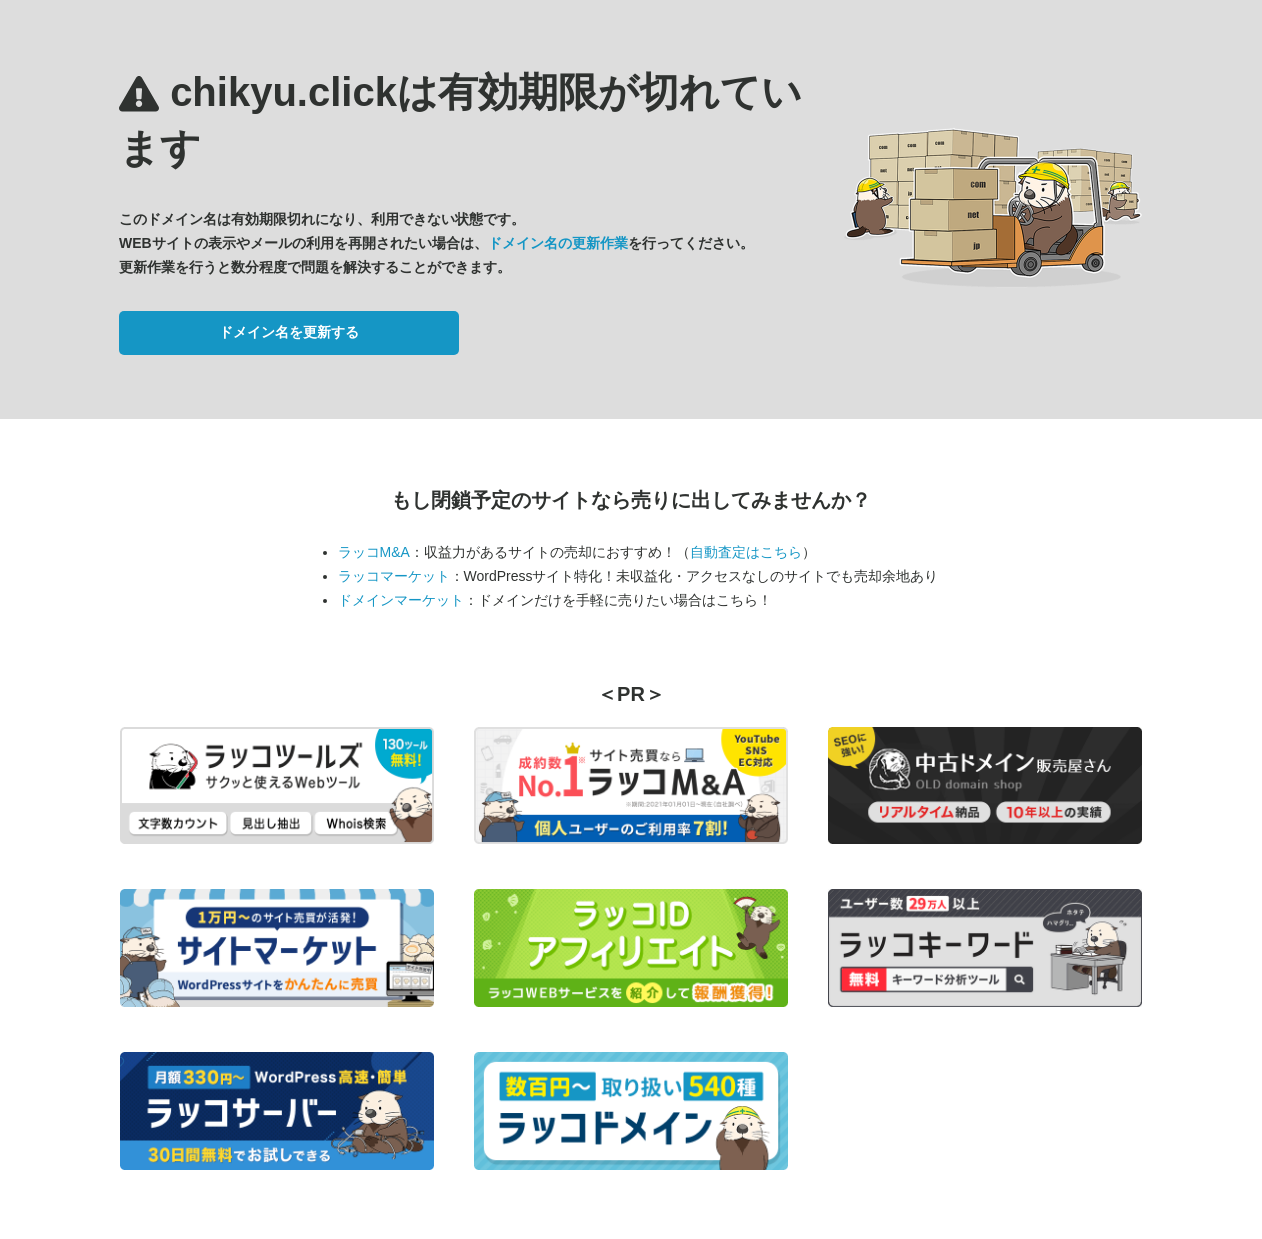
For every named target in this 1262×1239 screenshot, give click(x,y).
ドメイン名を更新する (289, 332)
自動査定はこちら (746, 552)
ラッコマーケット (394, 576)
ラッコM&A (374, 552)
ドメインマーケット (401, 600)
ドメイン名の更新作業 (558, 243)
